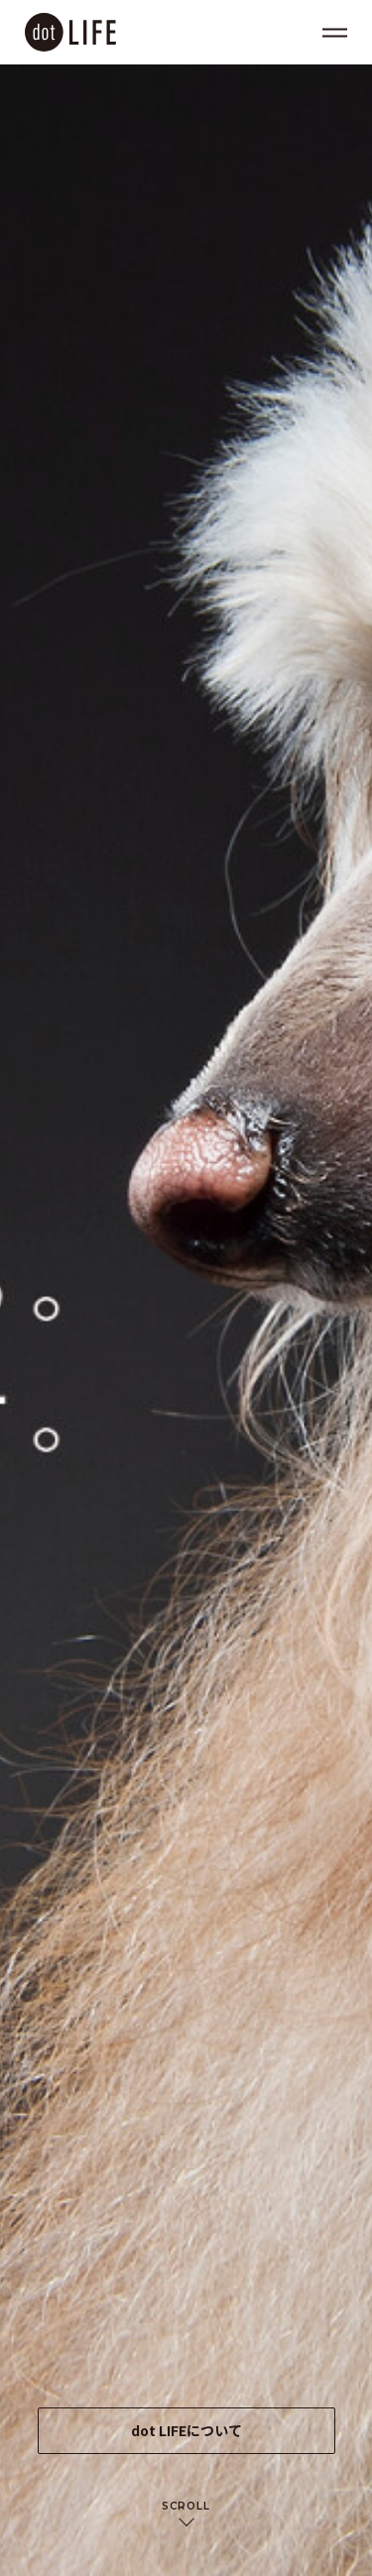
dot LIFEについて (186, 2430)
